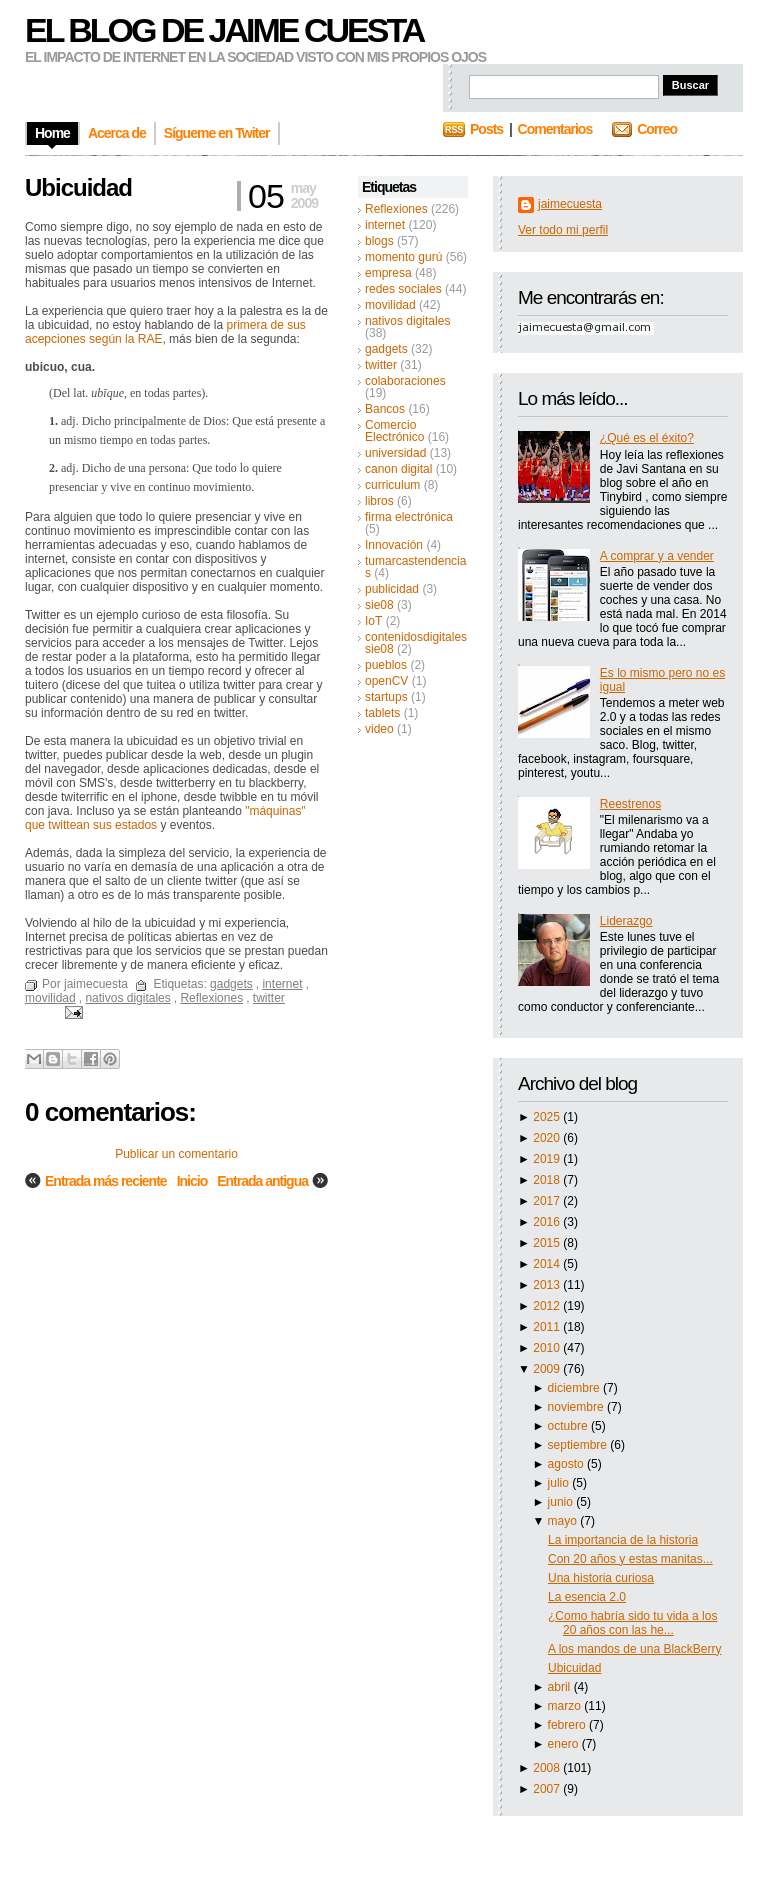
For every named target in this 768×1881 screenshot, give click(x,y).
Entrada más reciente (106, 1181)
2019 (548, 1159)
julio (560, 1483)
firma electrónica (409, 517)
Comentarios (555, 129)
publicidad (392, 589)
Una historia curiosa (601, 1578)
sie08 (379, 605)
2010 (548, 1348)
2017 (548, 1201)
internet (385, 225)
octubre (569, 1426)
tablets (382, 713)
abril (561, 1687)
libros (379, 501)
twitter (381, 365)
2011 (548, 1327)
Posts (486, 129)
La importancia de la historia (623, 1540)
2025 (548, 1117)
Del (61, 393)
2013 (548, 1285)
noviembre (577, 1407)
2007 (548, 1789)
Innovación (394, 545)
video (379, 729)
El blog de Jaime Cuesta (224, 30)
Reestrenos (630, 804)
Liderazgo (626, 921)
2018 (548, 1180)
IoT (373, 621)
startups (386, 697)
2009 (548, 1369)
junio (562, 1502)
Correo (657, 129)
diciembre (575, 1388)
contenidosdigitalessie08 (416, 643)
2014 (548, 1264)
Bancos (385, 409)
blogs (379, 241)
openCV (386, 681)
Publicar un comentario (176, 1154)
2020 (548, 1138)
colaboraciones (405, 381)
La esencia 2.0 (587, 1597)
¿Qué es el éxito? (647, 438)
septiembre (579, 1445)
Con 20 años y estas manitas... (630, 1559)
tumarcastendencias (415, 567)
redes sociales (403, 289)
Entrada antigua (262, 1181)
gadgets (386, 349)
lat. (80, 393)
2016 (548, 1222)
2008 (548, 1768)
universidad (395, 453)
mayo (564, 1521)
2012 (548, 1306)
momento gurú (403, 257)
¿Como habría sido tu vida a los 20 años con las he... (632, 1623)
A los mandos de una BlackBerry (634, 1649)
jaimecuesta (570, 204)
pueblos (386, 665)
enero (565, 1744)
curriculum (392, 485)
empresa (388, 273)
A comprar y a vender (657, 556)
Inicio (192, 1181)
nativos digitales (407, 321)
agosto (567, 1464)
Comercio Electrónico (394, 431)
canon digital (398, 469)
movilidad (390, 305)
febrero (568, 1725)
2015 (548, 1243)
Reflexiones (396, 209)
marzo (566, 1706)
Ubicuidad (574, 1668)
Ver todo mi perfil (563, 230)
